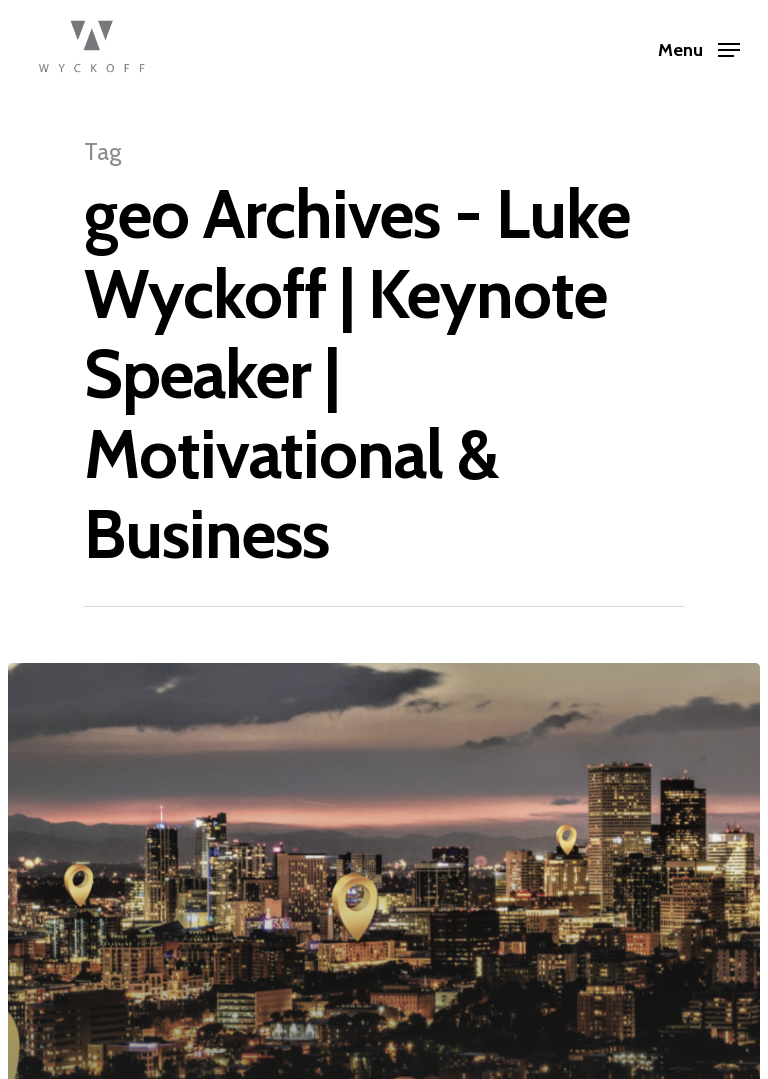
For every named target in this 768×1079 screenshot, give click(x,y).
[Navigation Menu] (699, 48)
